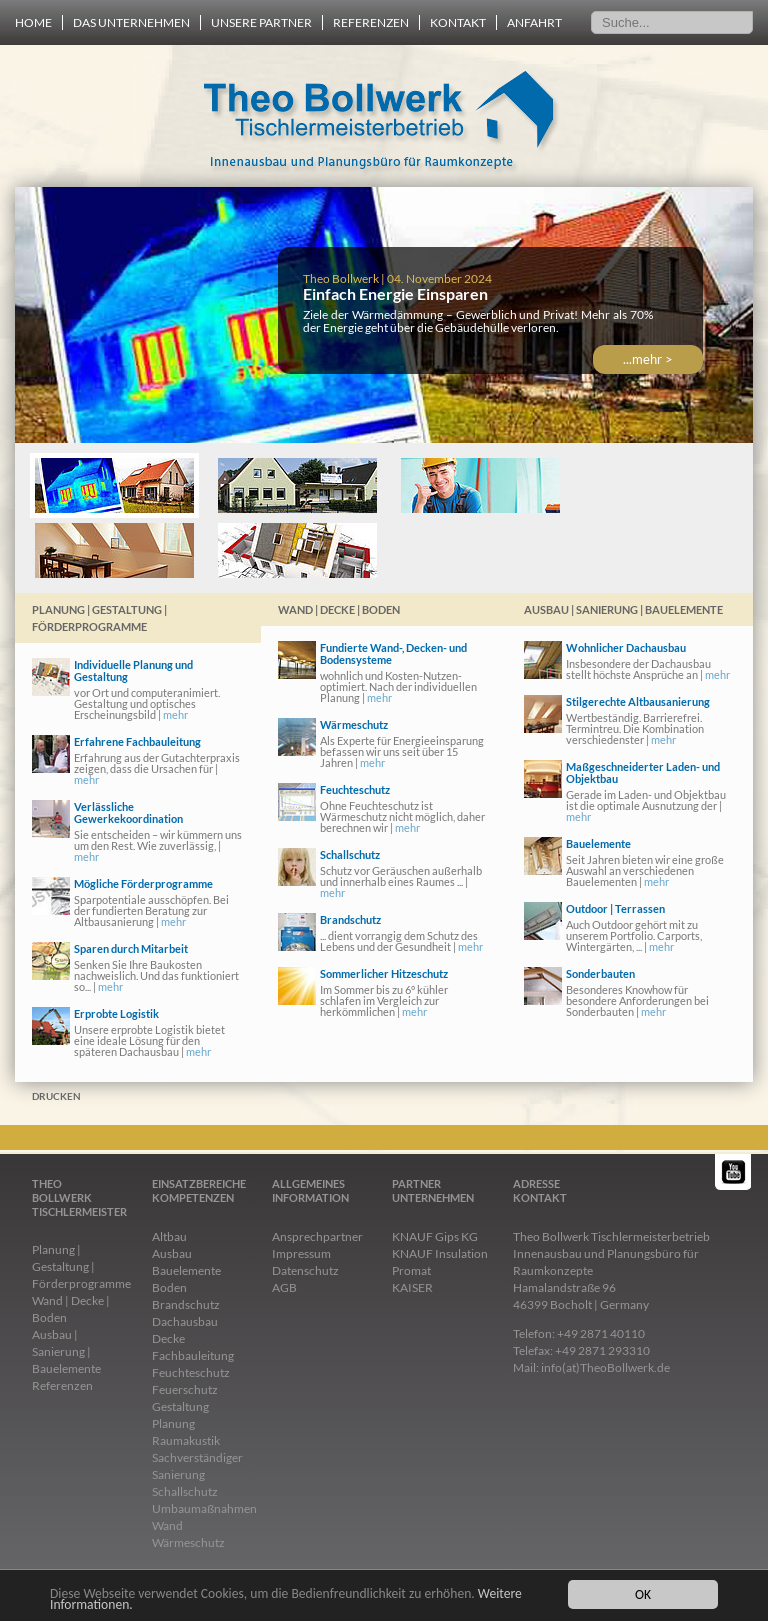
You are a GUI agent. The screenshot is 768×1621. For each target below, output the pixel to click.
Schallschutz (350, 854)
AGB (284, 1287)
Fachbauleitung (193, 1355)
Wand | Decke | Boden (339, 609)
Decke (168, 1338)
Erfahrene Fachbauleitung (137, 741)
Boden (169, 1287)
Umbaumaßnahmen (204, 1508)
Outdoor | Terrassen (615, 908)
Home (33, 22)
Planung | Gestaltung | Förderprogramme (99, 618)
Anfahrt (534, 22)
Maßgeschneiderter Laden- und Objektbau (643, 772)
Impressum (301, 1253)
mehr (175, 714)
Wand (167, 1525)
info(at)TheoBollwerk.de (605, 1367)
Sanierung (178, 1474)
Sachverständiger (197, 1457)
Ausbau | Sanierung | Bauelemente (623, 609)
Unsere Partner (261, 22)
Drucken (56, 1096)
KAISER (412, 1287)
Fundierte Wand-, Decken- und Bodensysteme (393, 653)
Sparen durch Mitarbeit (131, 948)
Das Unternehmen (131, 22)
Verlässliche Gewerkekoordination (128, 812)
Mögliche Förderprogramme (143, 883)
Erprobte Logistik (116, 1013)
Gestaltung (180, 1406)
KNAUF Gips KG (435, 1236)
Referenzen (371, 22)
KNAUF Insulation (440, 1253)
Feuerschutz (185, 1389)
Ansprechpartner (317, 1236)
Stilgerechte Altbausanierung (638, 701)
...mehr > (648, 359)
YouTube (734, 1172)
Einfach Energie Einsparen (395, 293)
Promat (411, 1270)
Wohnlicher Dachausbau (626, 647)
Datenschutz (305, 1270)
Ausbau (172, 1253)
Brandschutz (350, 919)
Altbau (169, 1236)
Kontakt (458, 22)
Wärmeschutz (354, 724)
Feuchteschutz (355, 789)
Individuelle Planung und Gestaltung (133, 670)
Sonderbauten (600, 973)
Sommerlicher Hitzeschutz (384, 973)
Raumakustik (186, 1440)
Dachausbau (185, 1321)
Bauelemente (598, 843)
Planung (173, 1423)
